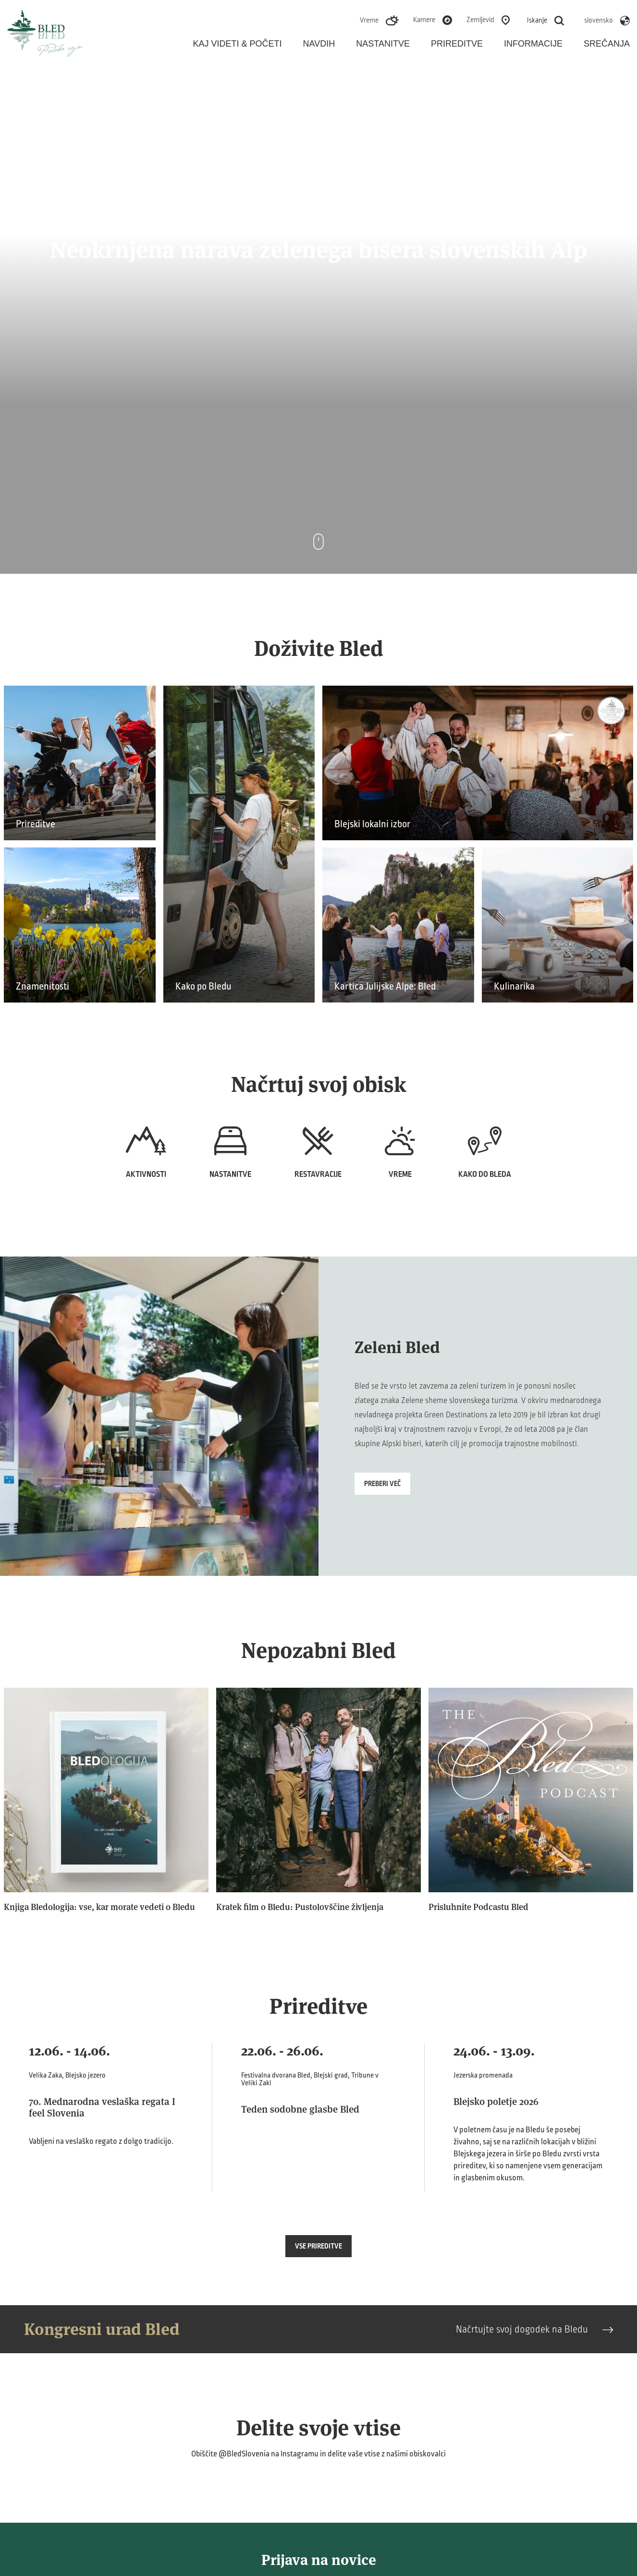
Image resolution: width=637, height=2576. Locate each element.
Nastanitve (383, 43)
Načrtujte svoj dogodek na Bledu (534, 2329)
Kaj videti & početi (237, 43)
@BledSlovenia (244, 2454)
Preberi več (382, 1484)
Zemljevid (480, 20)
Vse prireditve (318, 2246)
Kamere (424, 20)
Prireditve (457, 43)
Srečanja (607, 43)
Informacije (533, 43)
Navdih (319, 43)
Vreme (369, 20)
